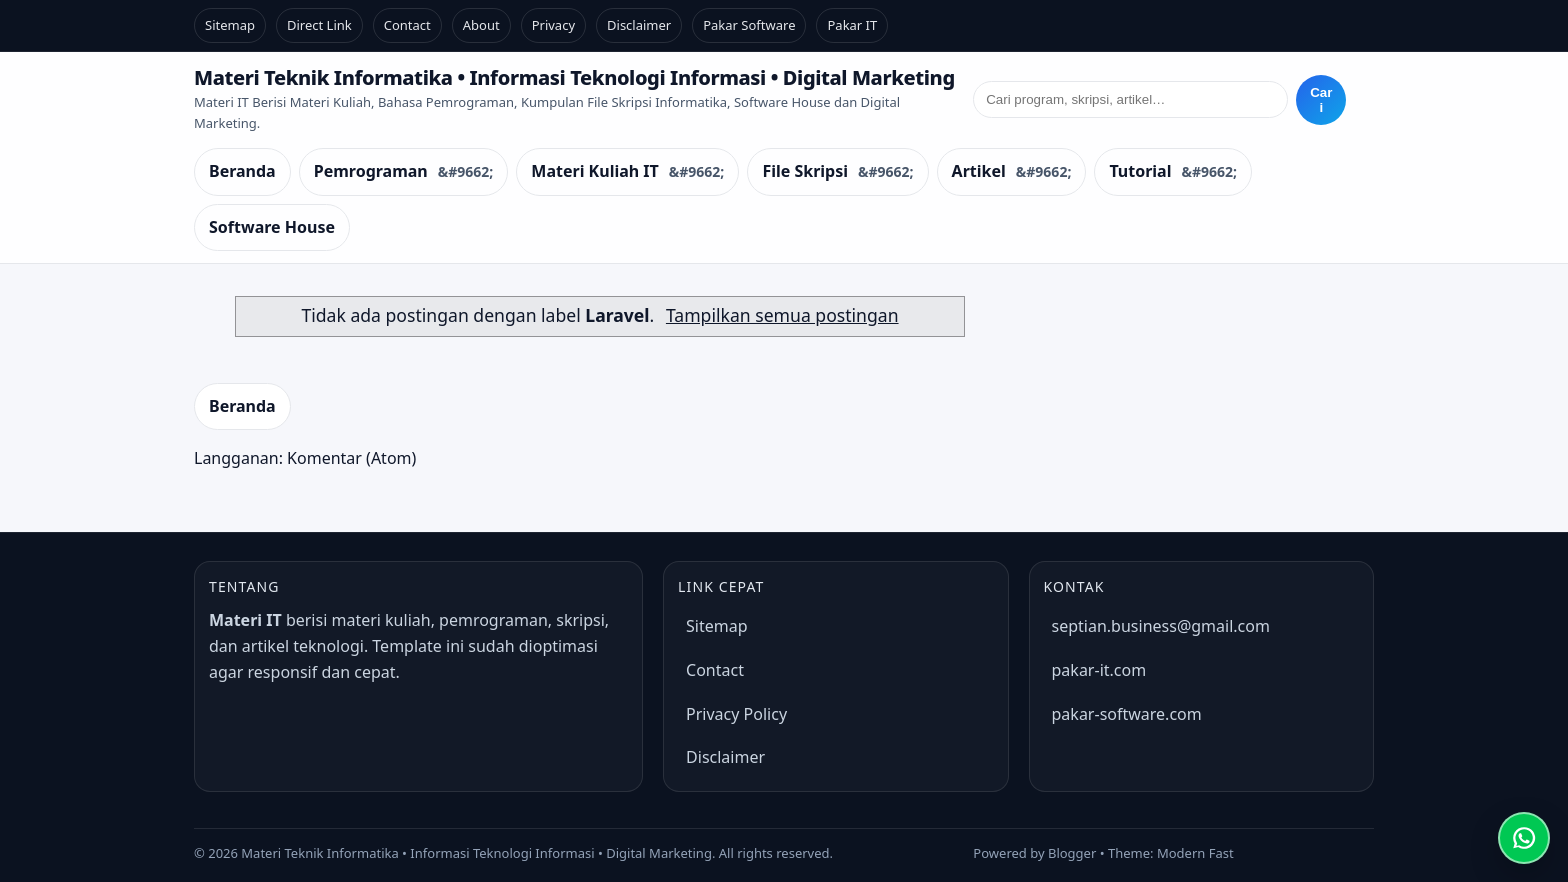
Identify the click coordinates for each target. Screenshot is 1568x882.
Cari (1321, 100)
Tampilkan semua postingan (782, 315)
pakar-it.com (1099, 670)
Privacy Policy (736, 714)
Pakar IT (852, 25)
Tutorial (1140, 171)
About (481, 25)
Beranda (242, 171)
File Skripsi (805, 171)
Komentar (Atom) (351, 458)
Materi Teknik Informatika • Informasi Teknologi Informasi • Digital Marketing (574, 77)
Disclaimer (639, 25)
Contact (407, 25)
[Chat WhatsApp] (1524, 838)
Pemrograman (371, 171)
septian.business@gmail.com (1161, 626)
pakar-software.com (1127, 714)
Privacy (553, 25)
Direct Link (319, 25)
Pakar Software (749, 25)
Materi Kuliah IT (594, 171)
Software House (272, 227)
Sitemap (230, 25)
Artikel (979, 171)
